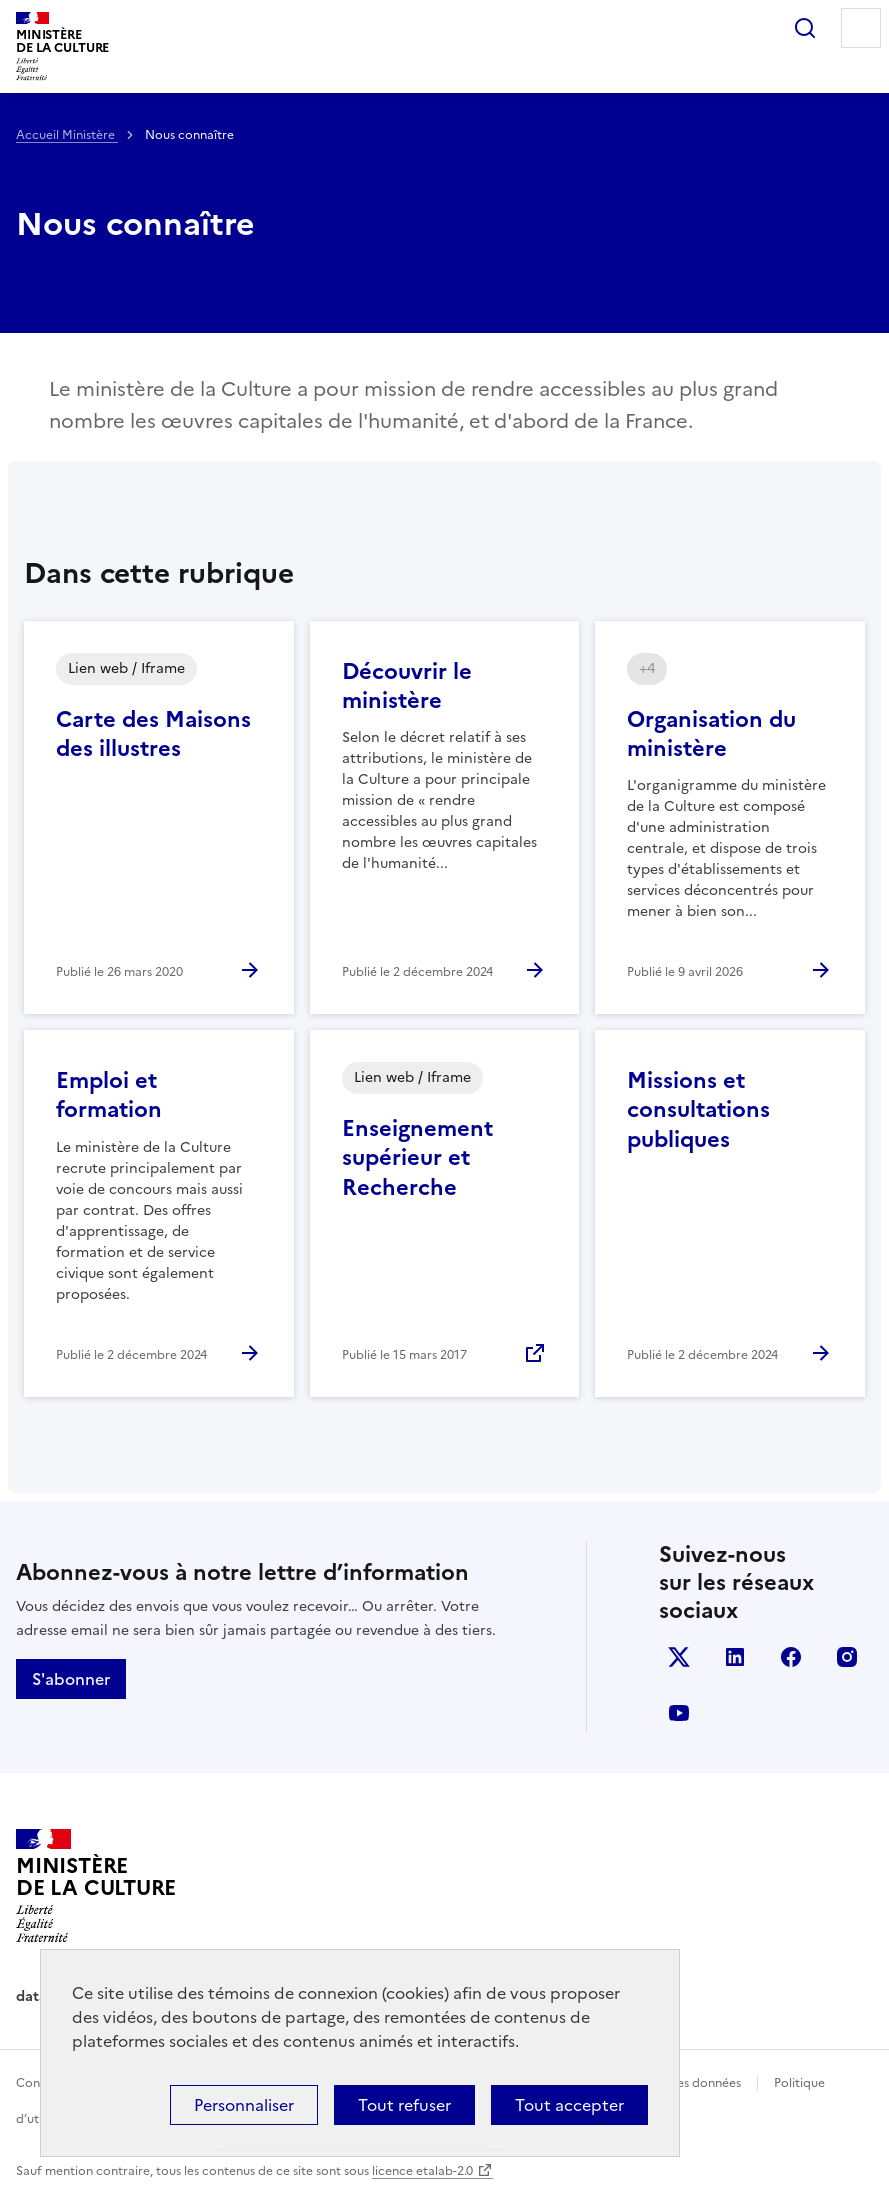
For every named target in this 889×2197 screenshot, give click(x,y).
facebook (791, 1657)
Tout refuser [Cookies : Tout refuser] (404, 2105)
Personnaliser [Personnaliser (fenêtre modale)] (244, 2105)
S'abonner (71, 1679)
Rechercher (805, 28)
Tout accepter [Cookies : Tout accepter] (569, 2105)
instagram (847, 1657)
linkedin (735, 1657)
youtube (679, 1713)
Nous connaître (135, 224)
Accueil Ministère (67, 135)
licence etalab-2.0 (422, 2171)
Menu (861, 28)
